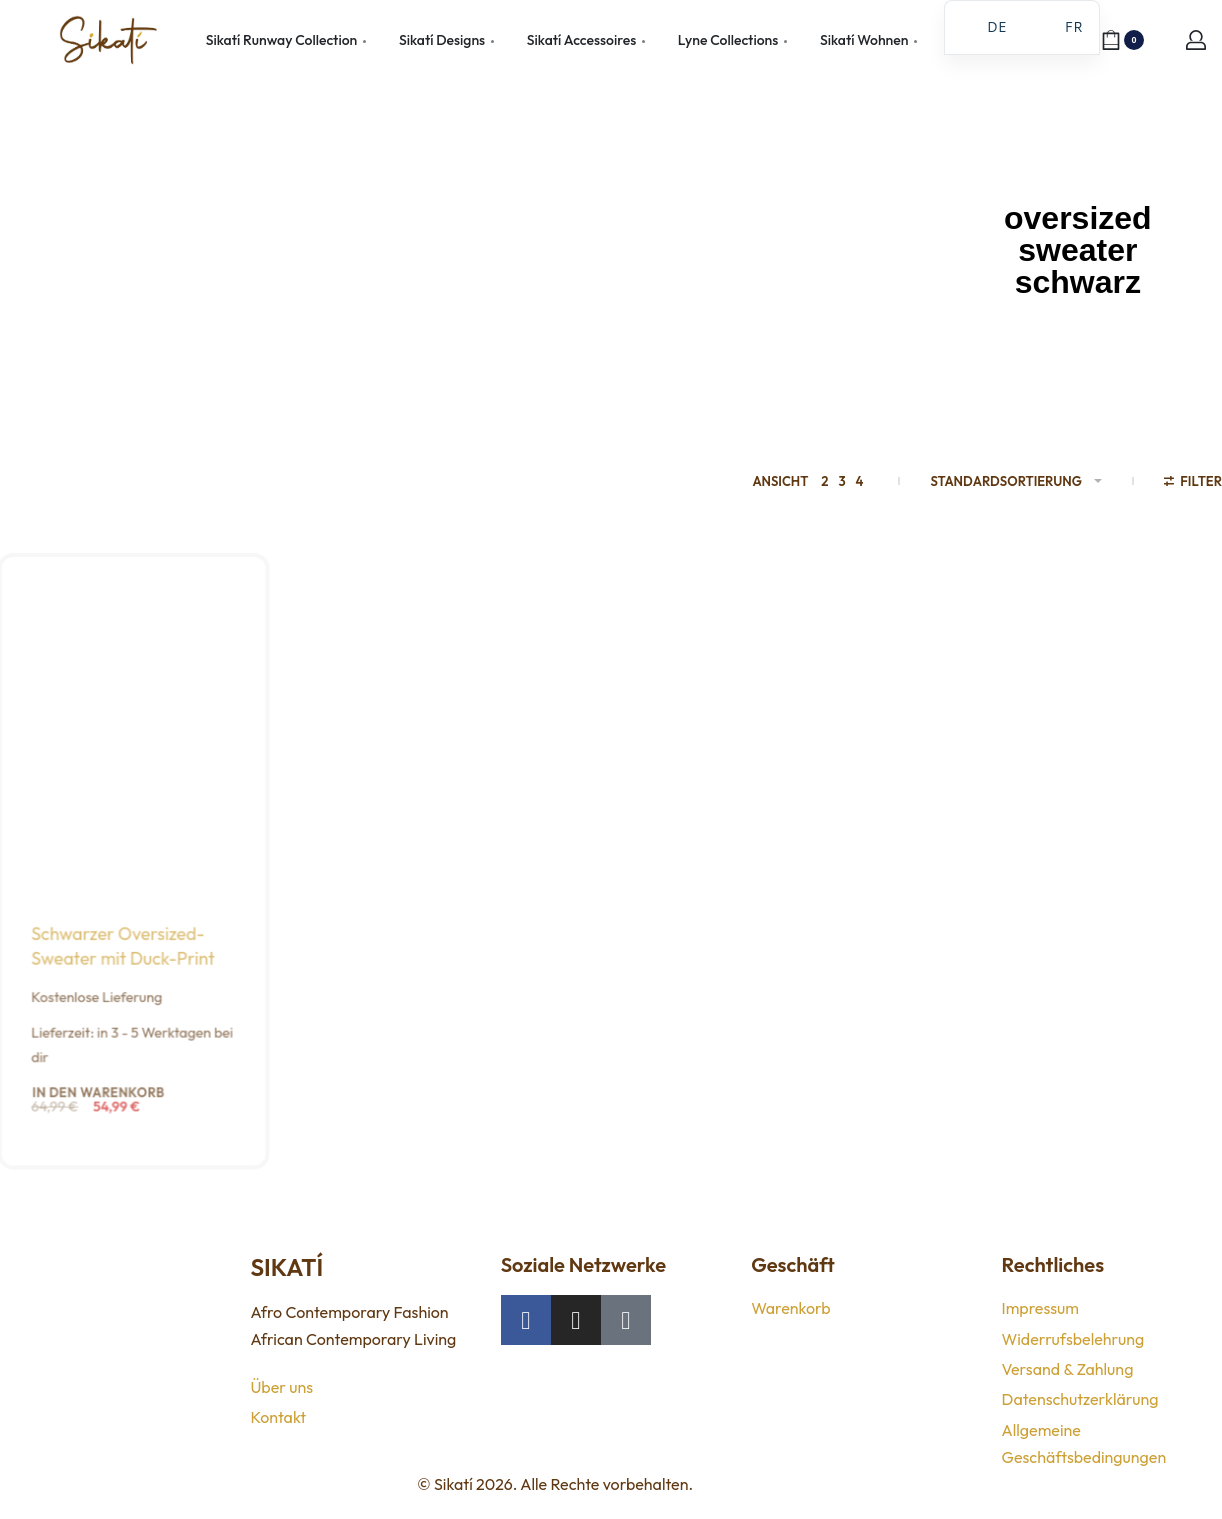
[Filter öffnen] (1193, 484)
